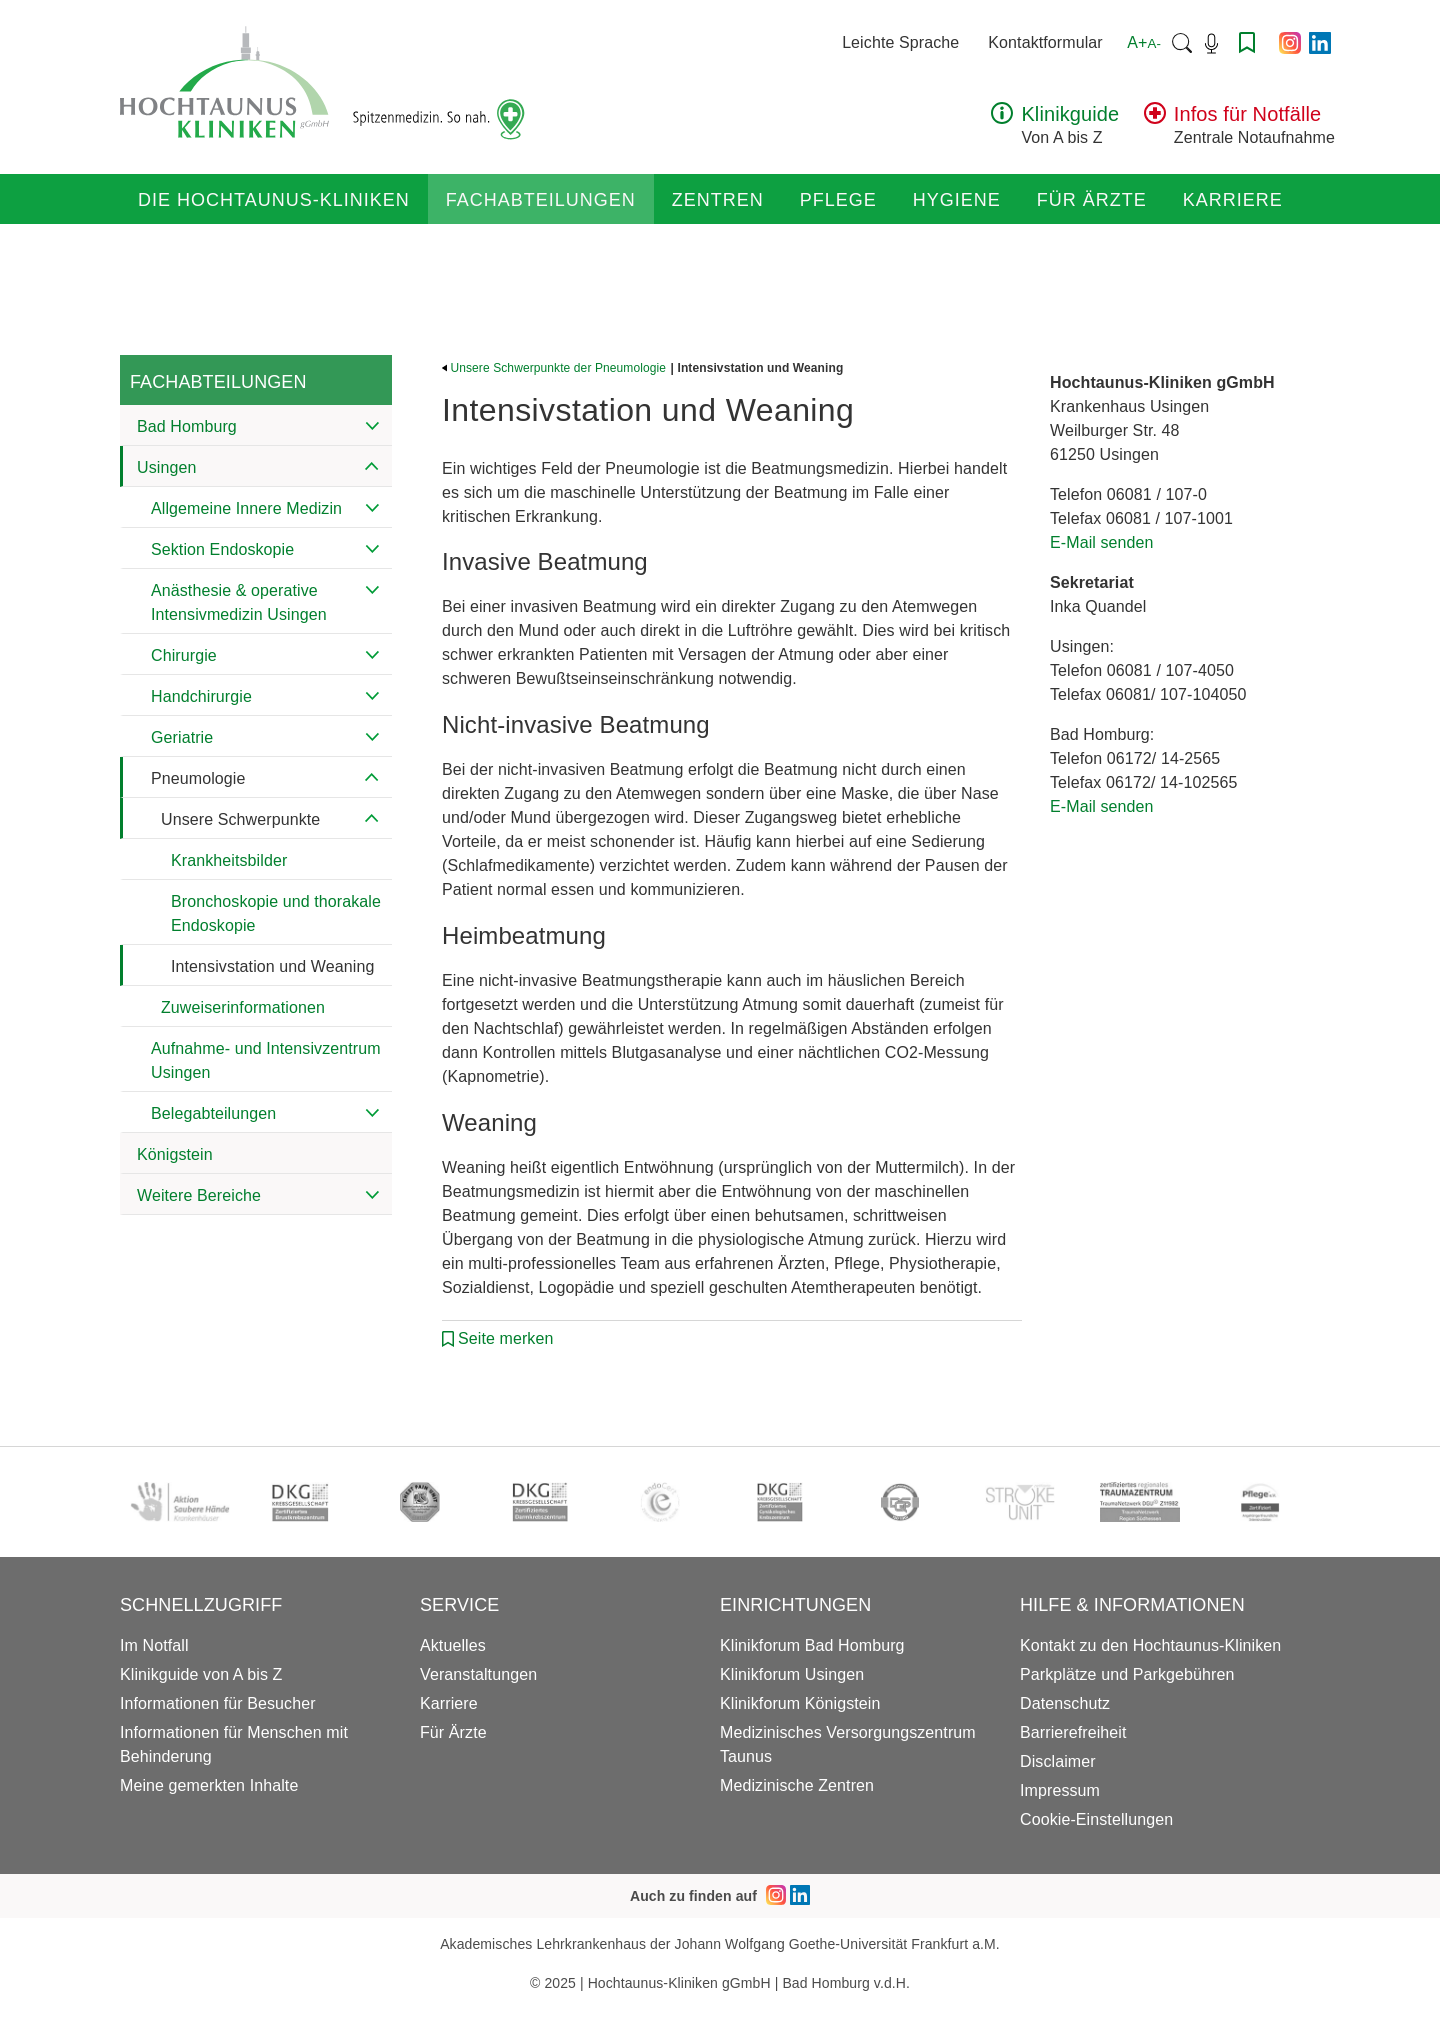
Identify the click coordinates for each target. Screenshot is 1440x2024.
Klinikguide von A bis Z (201, 1674)
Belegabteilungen (213, 1113)
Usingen (166, 467)
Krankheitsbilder (229, 860)
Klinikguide (1070, 114)
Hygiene (957, 200)
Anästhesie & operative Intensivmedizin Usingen (239, 602)
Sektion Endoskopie (222, 549)
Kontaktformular (1045, 42)
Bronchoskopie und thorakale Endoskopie (276, 913)
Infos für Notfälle (1247, 114)
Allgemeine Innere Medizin (246, 508)
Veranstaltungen (478, 1674)
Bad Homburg (187, 426)
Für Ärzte (1092, 200)
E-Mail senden (1102, 542)
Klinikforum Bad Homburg (812, 1645)
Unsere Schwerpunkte (240, 819)
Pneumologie (198, 778)
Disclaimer (1058, 1761)
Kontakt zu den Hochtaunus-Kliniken (1150, 1645)
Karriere (1233, 200)
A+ (1144, 42)
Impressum (1060, 1790)
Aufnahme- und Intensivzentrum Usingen (266, 1060)
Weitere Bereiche (199, 1195)
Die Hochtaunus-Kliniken (274, 200)
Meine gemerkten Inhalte (209, 1785)
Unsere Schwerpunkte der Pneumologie (554, 368)
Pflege (838, 200)
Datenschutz (1065, 1703)
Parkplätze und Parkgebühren (1127, 1674)
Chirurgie (184, 655)
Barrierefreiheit (1073, 1732)
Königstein (175, 1154)
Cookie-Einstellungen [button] (1096, 1819)
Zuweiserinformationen (243, 1007)
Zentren (718, 200)
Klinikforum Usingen (792, 1674)
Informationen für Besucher (218, 1703)
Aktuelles (453, 1645)
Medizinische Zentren (797, 1785)
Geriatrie (182, 737)
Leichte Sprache (900, 42)
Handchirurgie (201, 696)
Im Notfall (154, 1645)
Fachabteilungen (541, 200)
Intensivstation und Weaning (272, 966)
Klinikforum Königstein (800, 1703)
